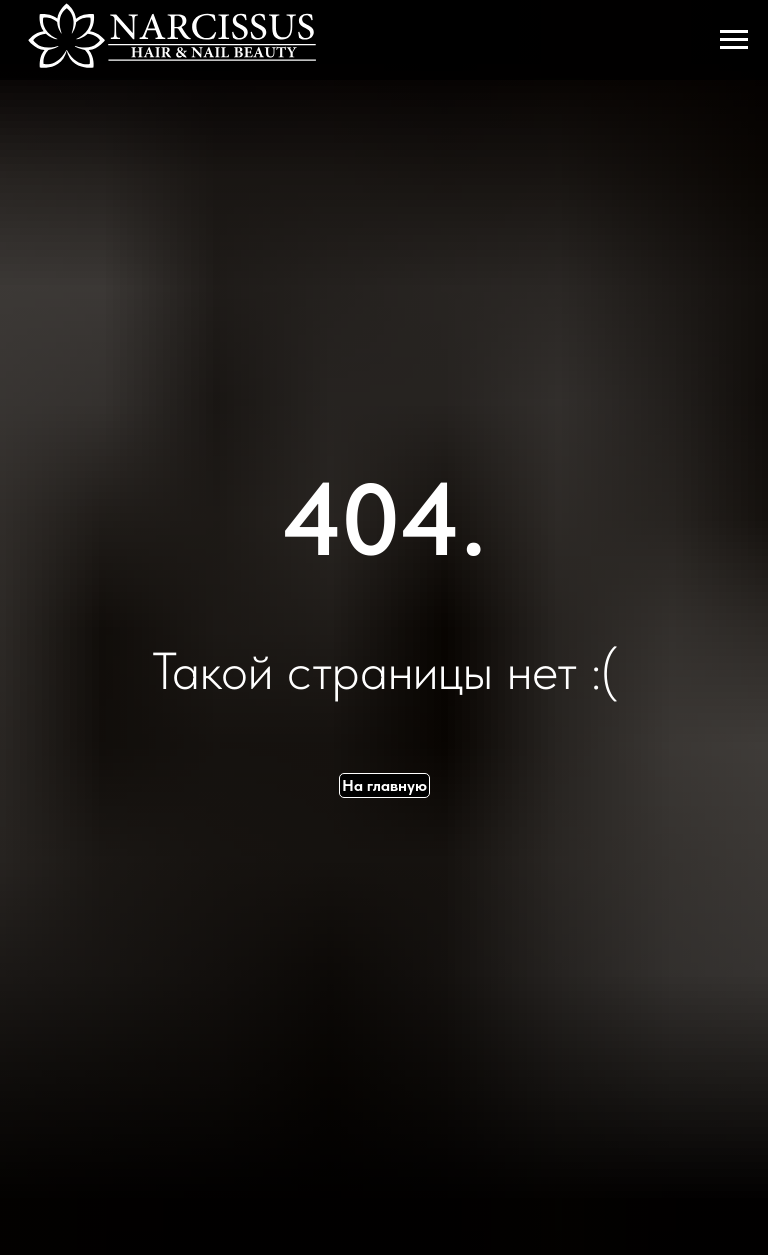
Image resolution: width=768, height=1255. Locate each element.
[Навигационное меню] (734, 40)
